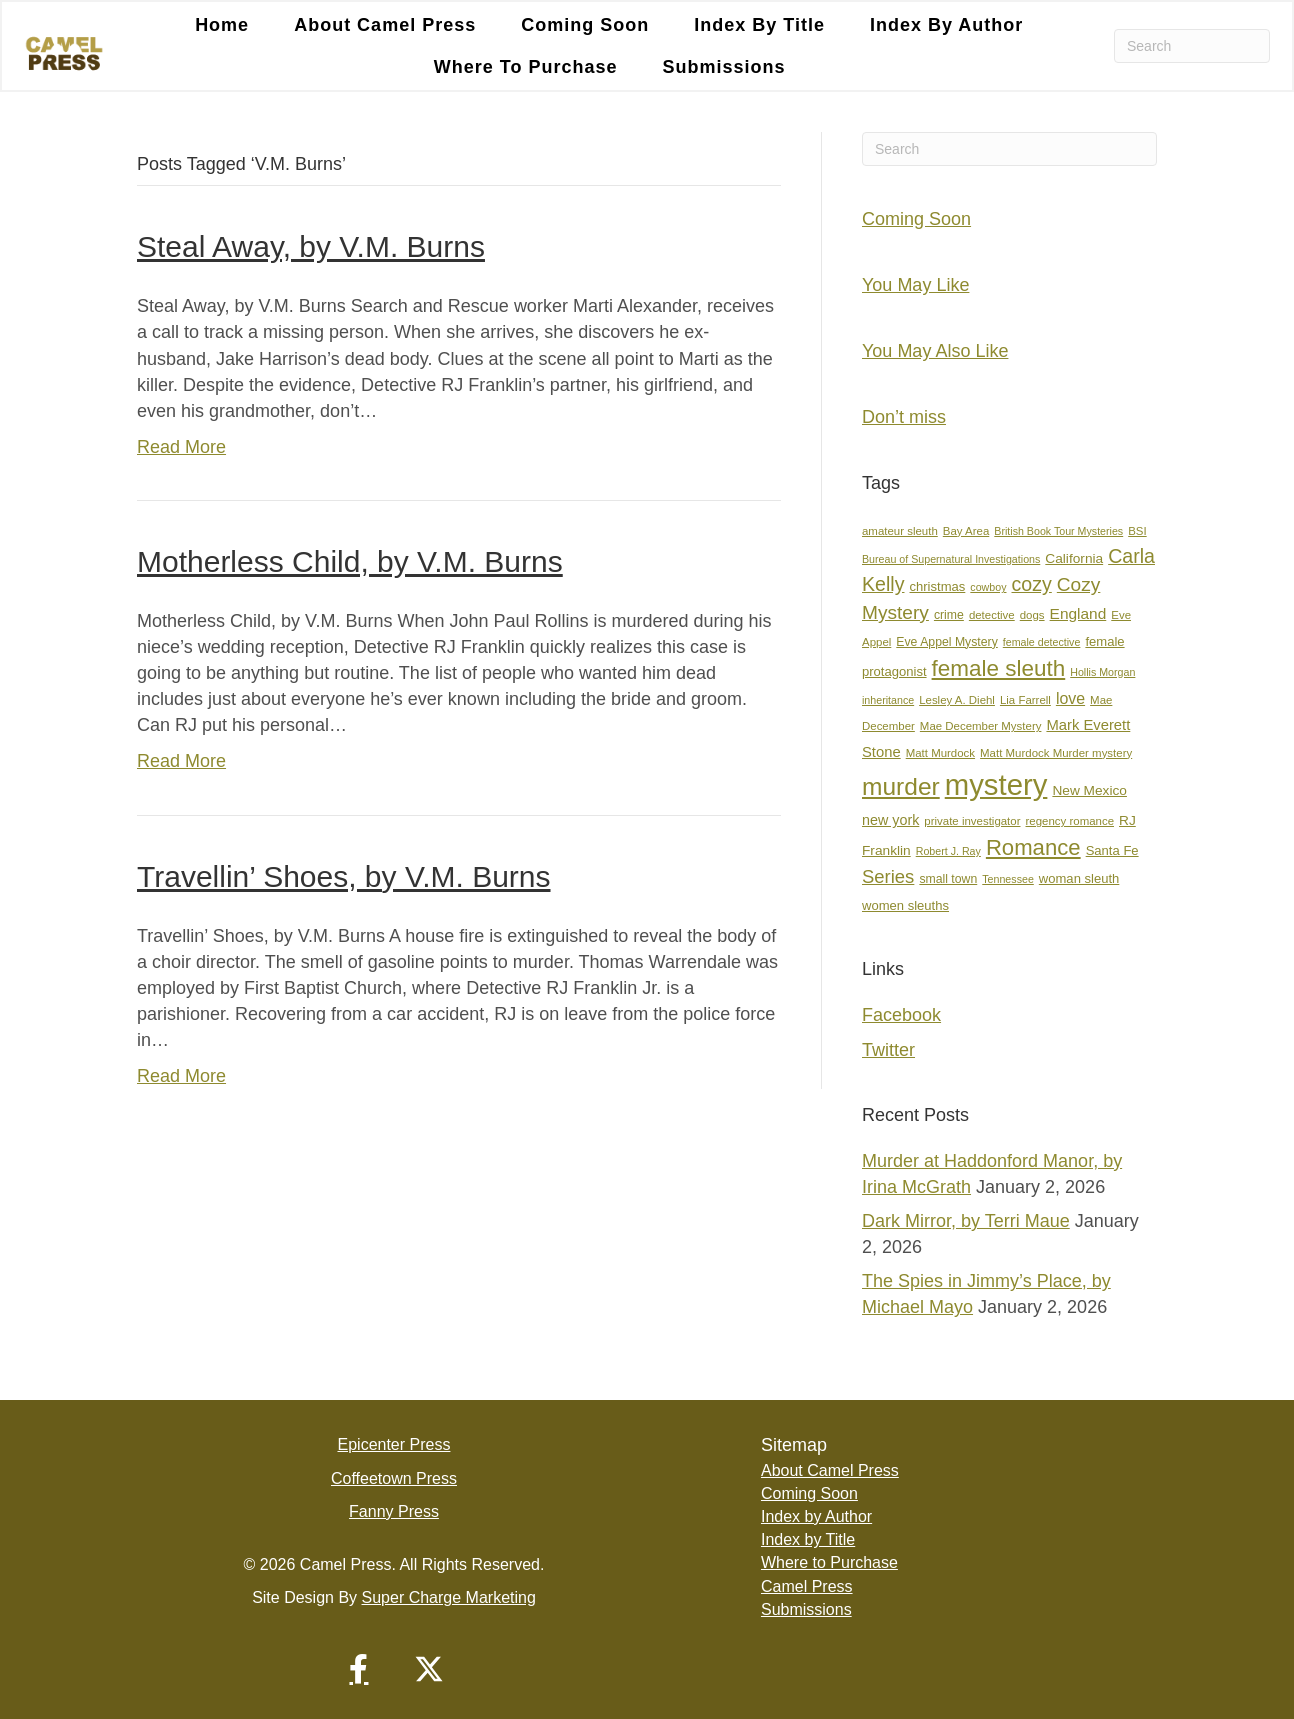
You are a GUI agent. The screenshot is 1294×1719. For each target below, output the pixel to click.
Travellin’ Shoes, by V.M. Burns (344, 876)
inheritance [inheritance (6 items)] (888, 700)
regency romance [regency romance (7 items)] (1070, 821)
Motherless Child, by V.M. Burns (350, 561)
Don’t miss (904, 417)
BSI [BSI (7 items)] (1137, 531)
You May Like (915, 285)
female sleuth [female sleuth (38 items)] (999, 668)
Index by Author (946, 25)
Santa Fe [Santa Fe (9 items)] (1112, 850)
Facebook (901, 1015)
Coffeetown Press (394, 1478)
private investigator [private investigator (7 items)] (972, 821)
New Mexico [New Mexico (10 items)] (1089, 790)
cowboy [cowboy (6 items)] (988, 587)
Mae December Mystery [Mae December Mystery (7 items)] (981, 726)
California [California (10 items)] (1074, 558)
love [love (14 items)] (1070, 698)
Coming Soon (585, 25)
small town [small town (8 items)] (948, 879)
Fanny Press (394, 1511)
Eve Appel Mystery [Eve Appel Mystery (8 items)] (946, 642)
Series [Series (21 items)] (888, 876)
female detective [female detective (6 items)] (1042, 642)
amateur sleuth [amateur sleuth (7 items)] (900, 531)
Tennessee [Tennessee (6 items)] (1008, 879)
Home (222, 25)
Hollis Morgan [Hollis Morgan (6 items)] (1102, 672)
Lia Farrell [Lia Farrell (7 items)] (1025, 700)
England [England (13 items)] (1078, 613)
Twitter (888, 1050)
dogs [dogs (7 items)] (1032, 615)
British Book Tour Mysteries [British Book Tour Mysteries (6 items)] (1058, 531)
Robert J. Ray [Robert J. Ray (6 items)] (948, 851)
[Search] (1192, 46)
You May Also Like (935, 351)
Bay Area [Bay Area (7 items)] (966, 531)
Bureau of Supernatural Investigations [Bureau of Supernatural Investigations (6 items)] (951, 559)
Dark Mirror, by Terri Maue (966, 1221)
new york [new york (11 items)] (890, 820)
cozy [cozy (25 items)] (1032, 584)
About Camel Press (385, 25)
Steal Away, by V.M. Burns (311, 246)
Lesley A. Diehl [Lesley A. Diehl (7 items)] (957, 700)
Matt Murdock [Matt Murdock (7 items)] (940, 753)
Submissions (724, 67)
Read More (181, 447)
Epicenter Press (394, 1444)
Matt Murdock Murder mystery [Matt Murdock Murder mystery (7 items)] (1056, 753)
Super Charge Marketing (449, 1597)
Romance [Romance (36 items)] (1033, 847)
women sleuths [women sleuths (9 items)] (905, 905)
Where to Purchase (526, 67)
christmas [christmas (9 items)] (938, 586)
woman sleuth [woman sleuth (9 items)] (1079, 878)
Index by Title (759, 25)
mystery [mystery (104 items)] (996, 784)
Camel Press (807, 1586)
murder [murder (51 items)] (901, 786)
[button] (359, 1669)
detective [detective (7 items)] (992, 615)
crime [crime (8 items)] (949, 615)
